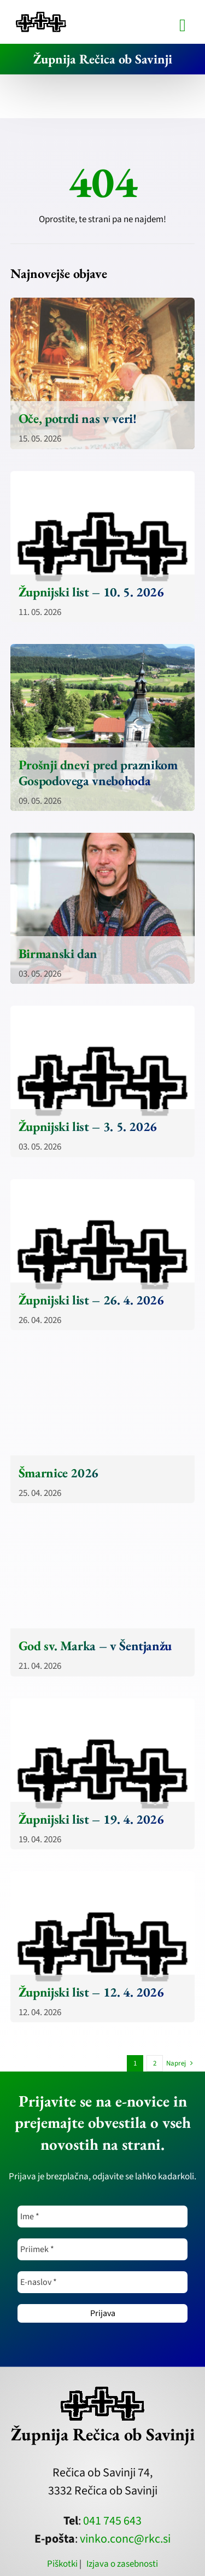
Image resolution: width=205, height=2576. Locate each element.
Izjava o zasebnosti (122, 2564)
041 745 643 (112, 2520)
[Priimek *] (102, 2249)
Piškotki (62, 2564)
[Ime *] (102, 2216)
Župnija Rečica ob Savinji (102, 58)
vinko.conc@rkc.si (125, 2539)
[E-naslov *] (102, 2282)
